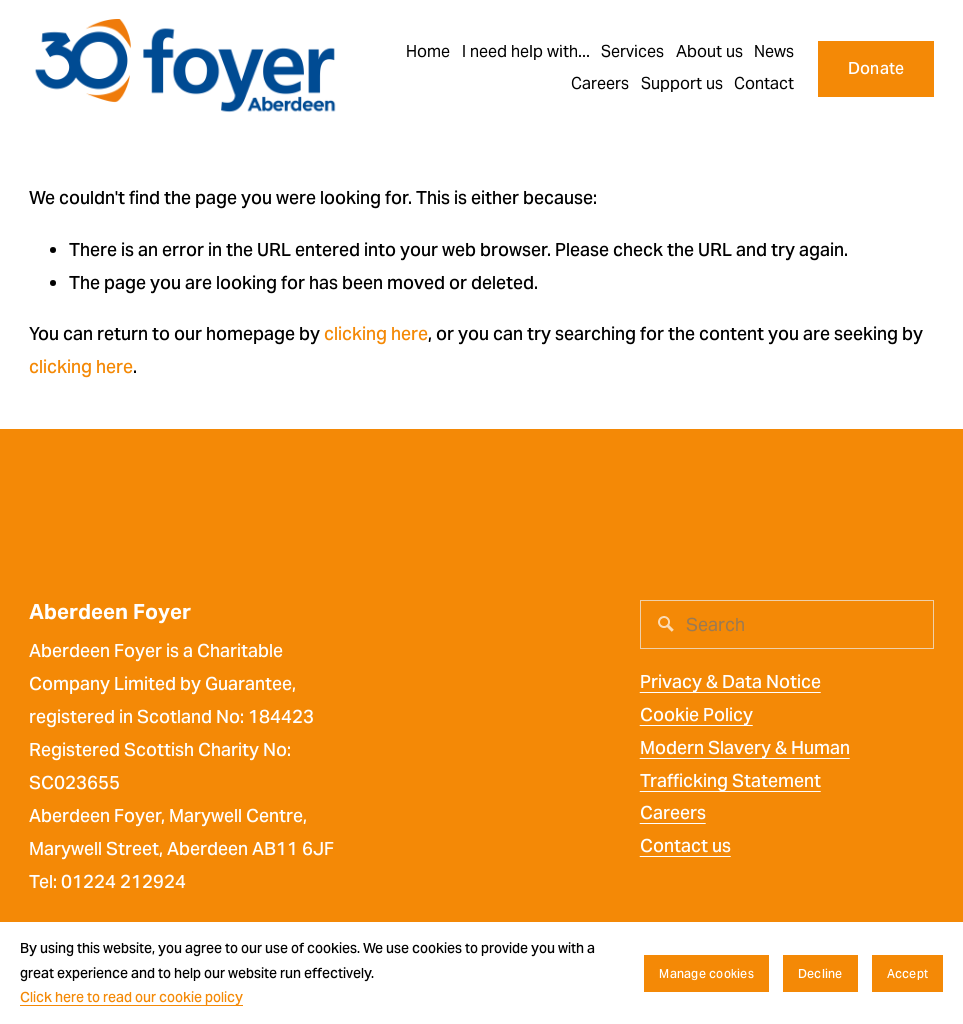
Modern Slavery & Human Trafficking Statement (745, 764)
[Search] (787, 624)
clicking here (376, 333)
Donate (876, 68)
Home (428, 51)
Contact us (685, 845)
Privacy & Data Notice (730, 681)
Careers (673, 812)
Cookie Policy (696, 714)
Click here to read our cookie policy (131, 997)
